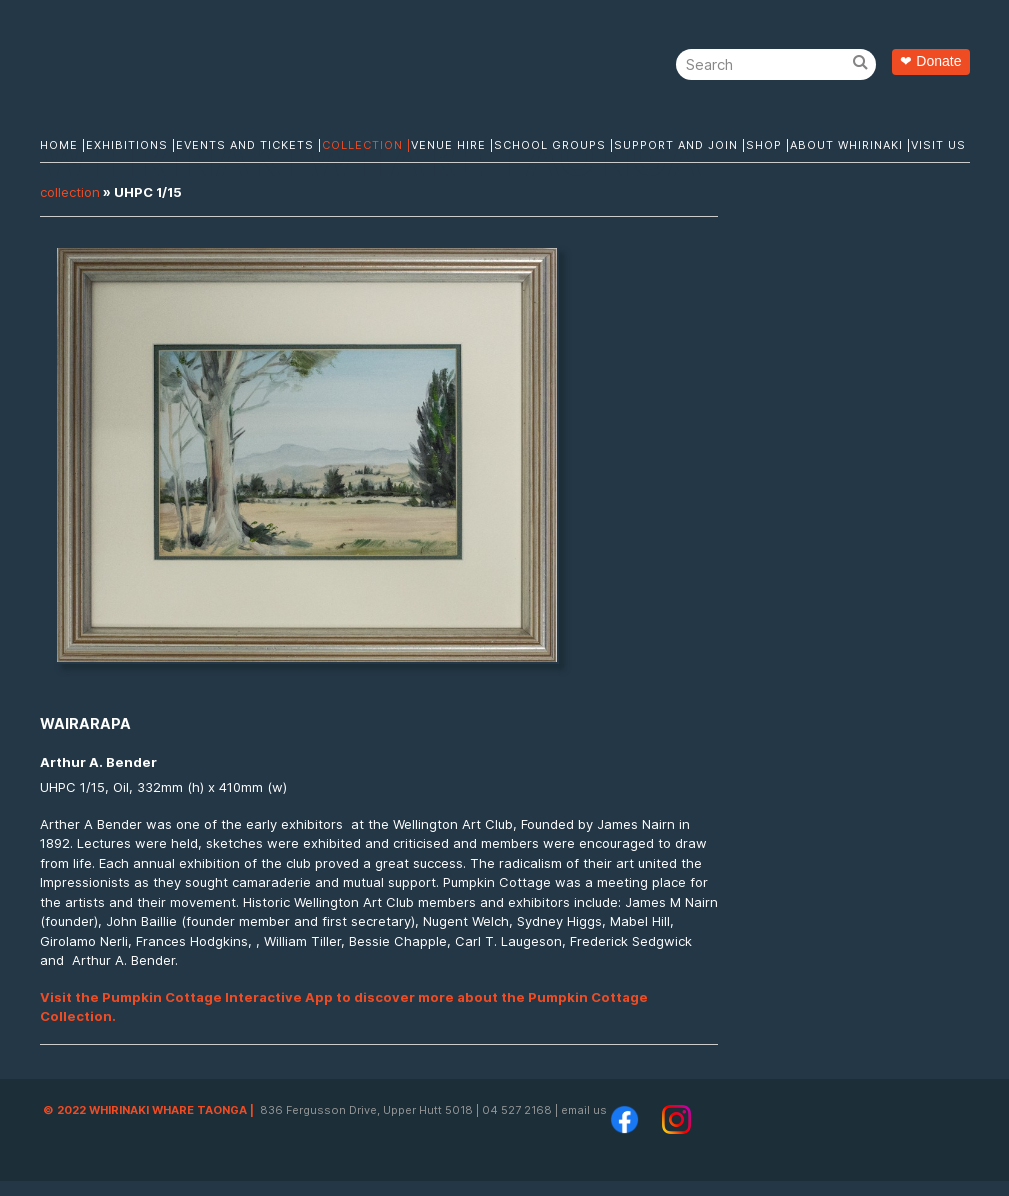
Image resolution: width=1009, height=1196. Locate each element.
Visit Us (938, 145)
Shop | (768, 145)
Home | (63, 145)
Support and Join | (680, 145)
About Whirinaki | (850, 145)
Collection (70, 192)
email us (584, 1110)
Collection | (366, 145)
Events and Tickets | (249, 145)
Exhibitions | (131, 145)
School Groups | (554, 145)
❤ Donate (930, 61)
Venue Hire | (452, 145)
